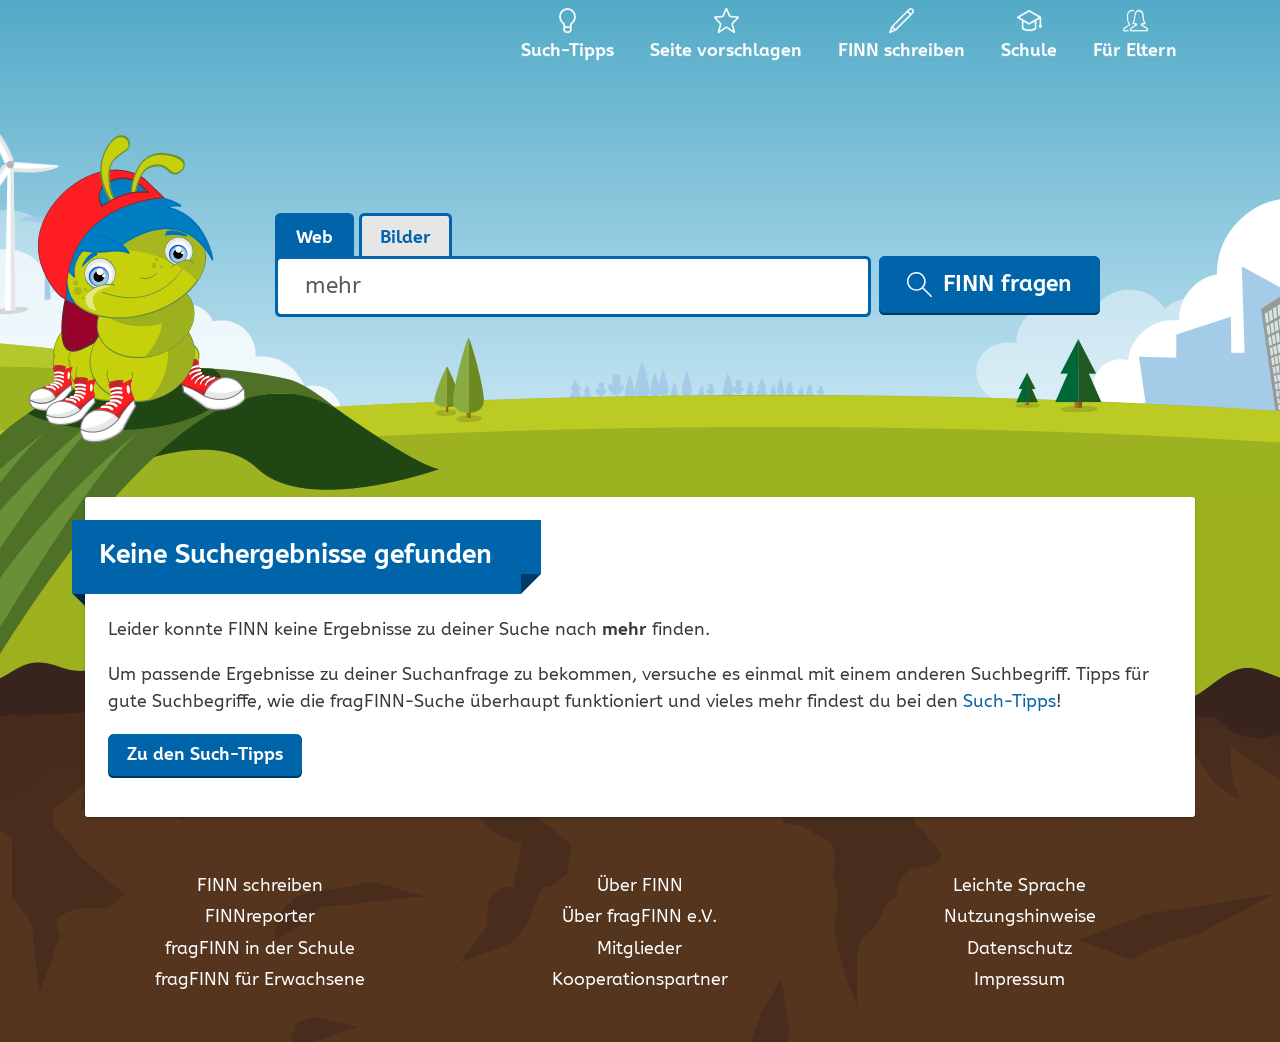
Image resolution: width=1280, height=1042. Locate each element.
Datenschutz (1019, 949)
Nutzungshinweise (1020, 917)
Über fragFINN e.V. (639, 917)
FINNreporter (260, 917)
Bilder (405, 238)
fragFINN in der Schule (260, 949)
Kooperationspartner (640, 980)
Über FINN (640, 886)
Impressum (1019, 980)
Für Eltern (1138, 40)
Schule (1029, 40)
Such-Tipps (1009, 702)
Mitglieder (639, 949)
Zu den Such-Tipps (205, 755)
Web (314, 238)
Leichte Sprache (1019, 886)
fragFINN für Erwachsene (260, 980)
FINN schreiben (260, 886)
